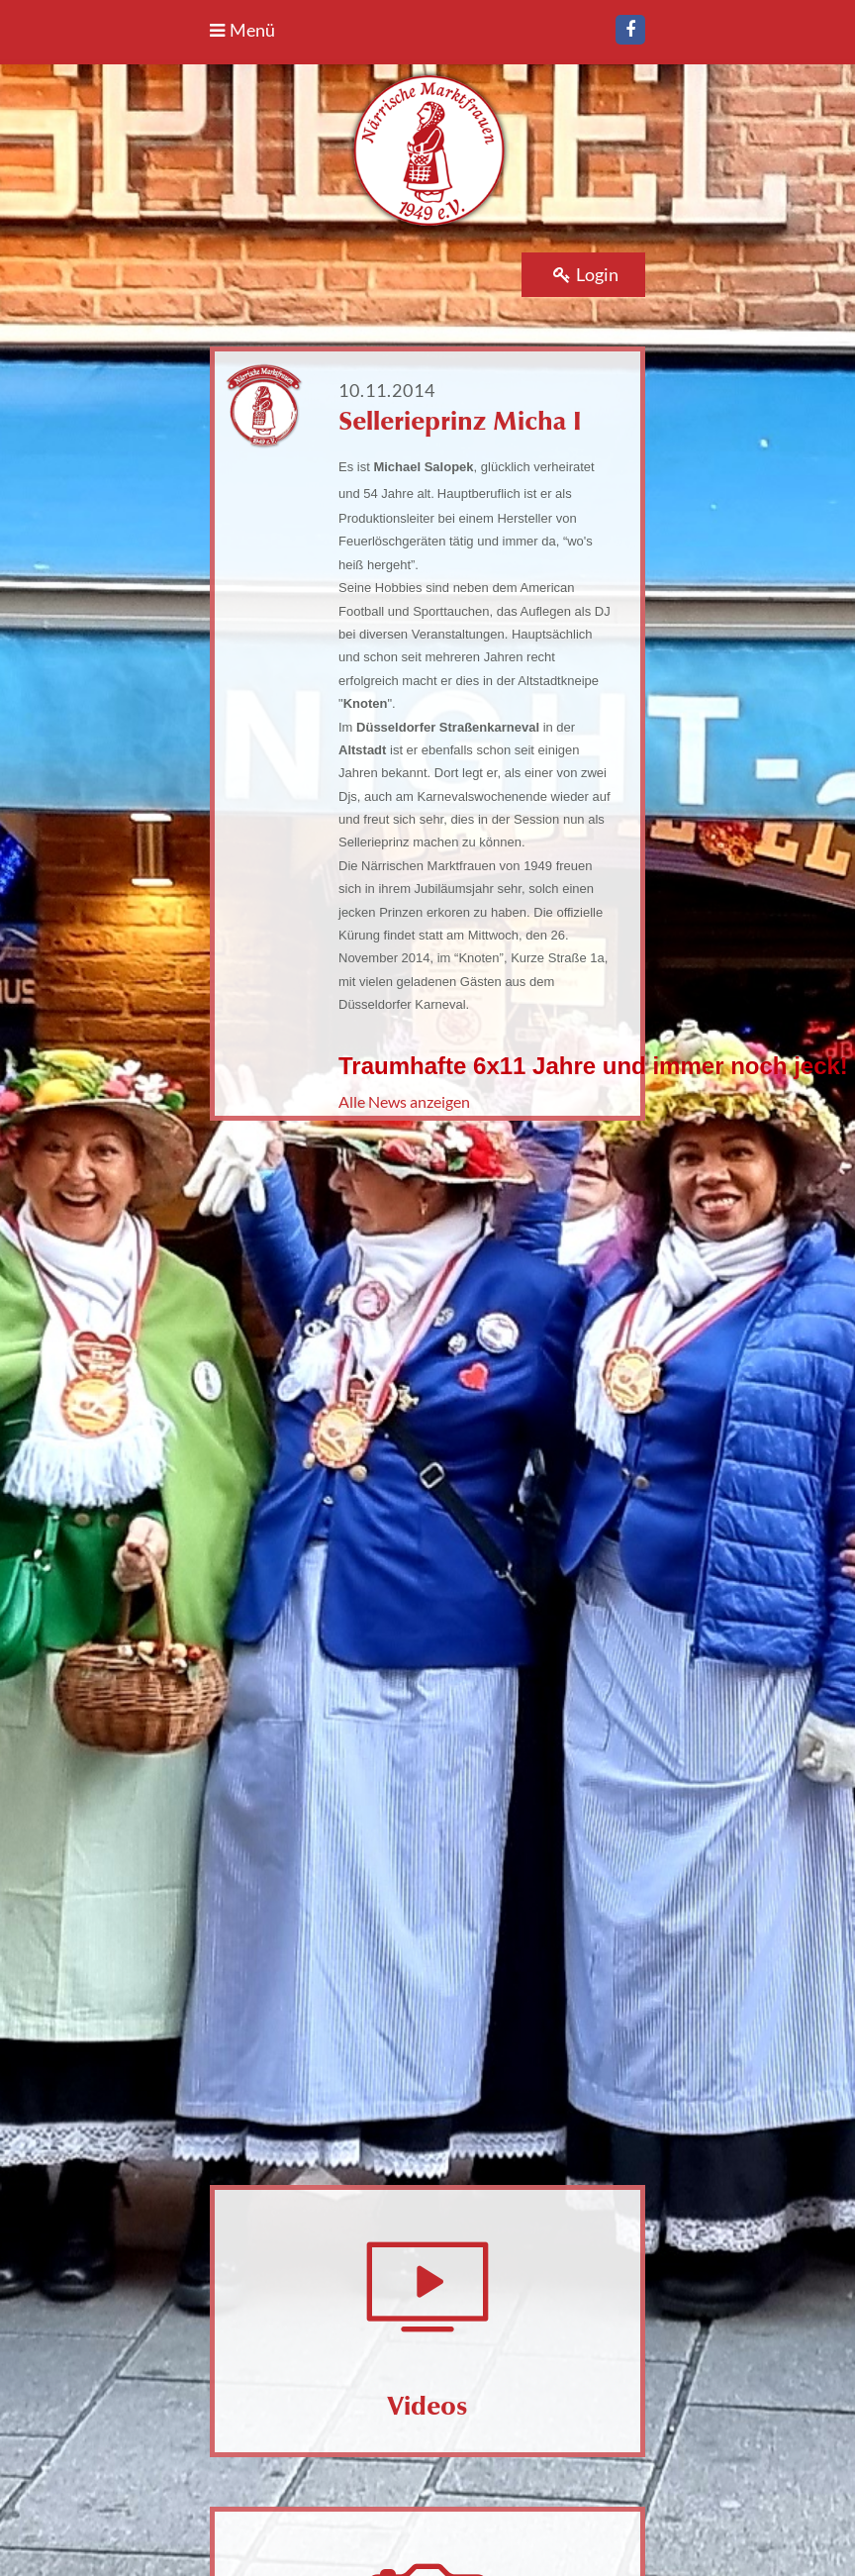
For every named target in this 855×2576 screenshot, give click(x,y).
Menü (242, 30)
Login (585, 274)
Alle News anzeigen (404, 1101)
